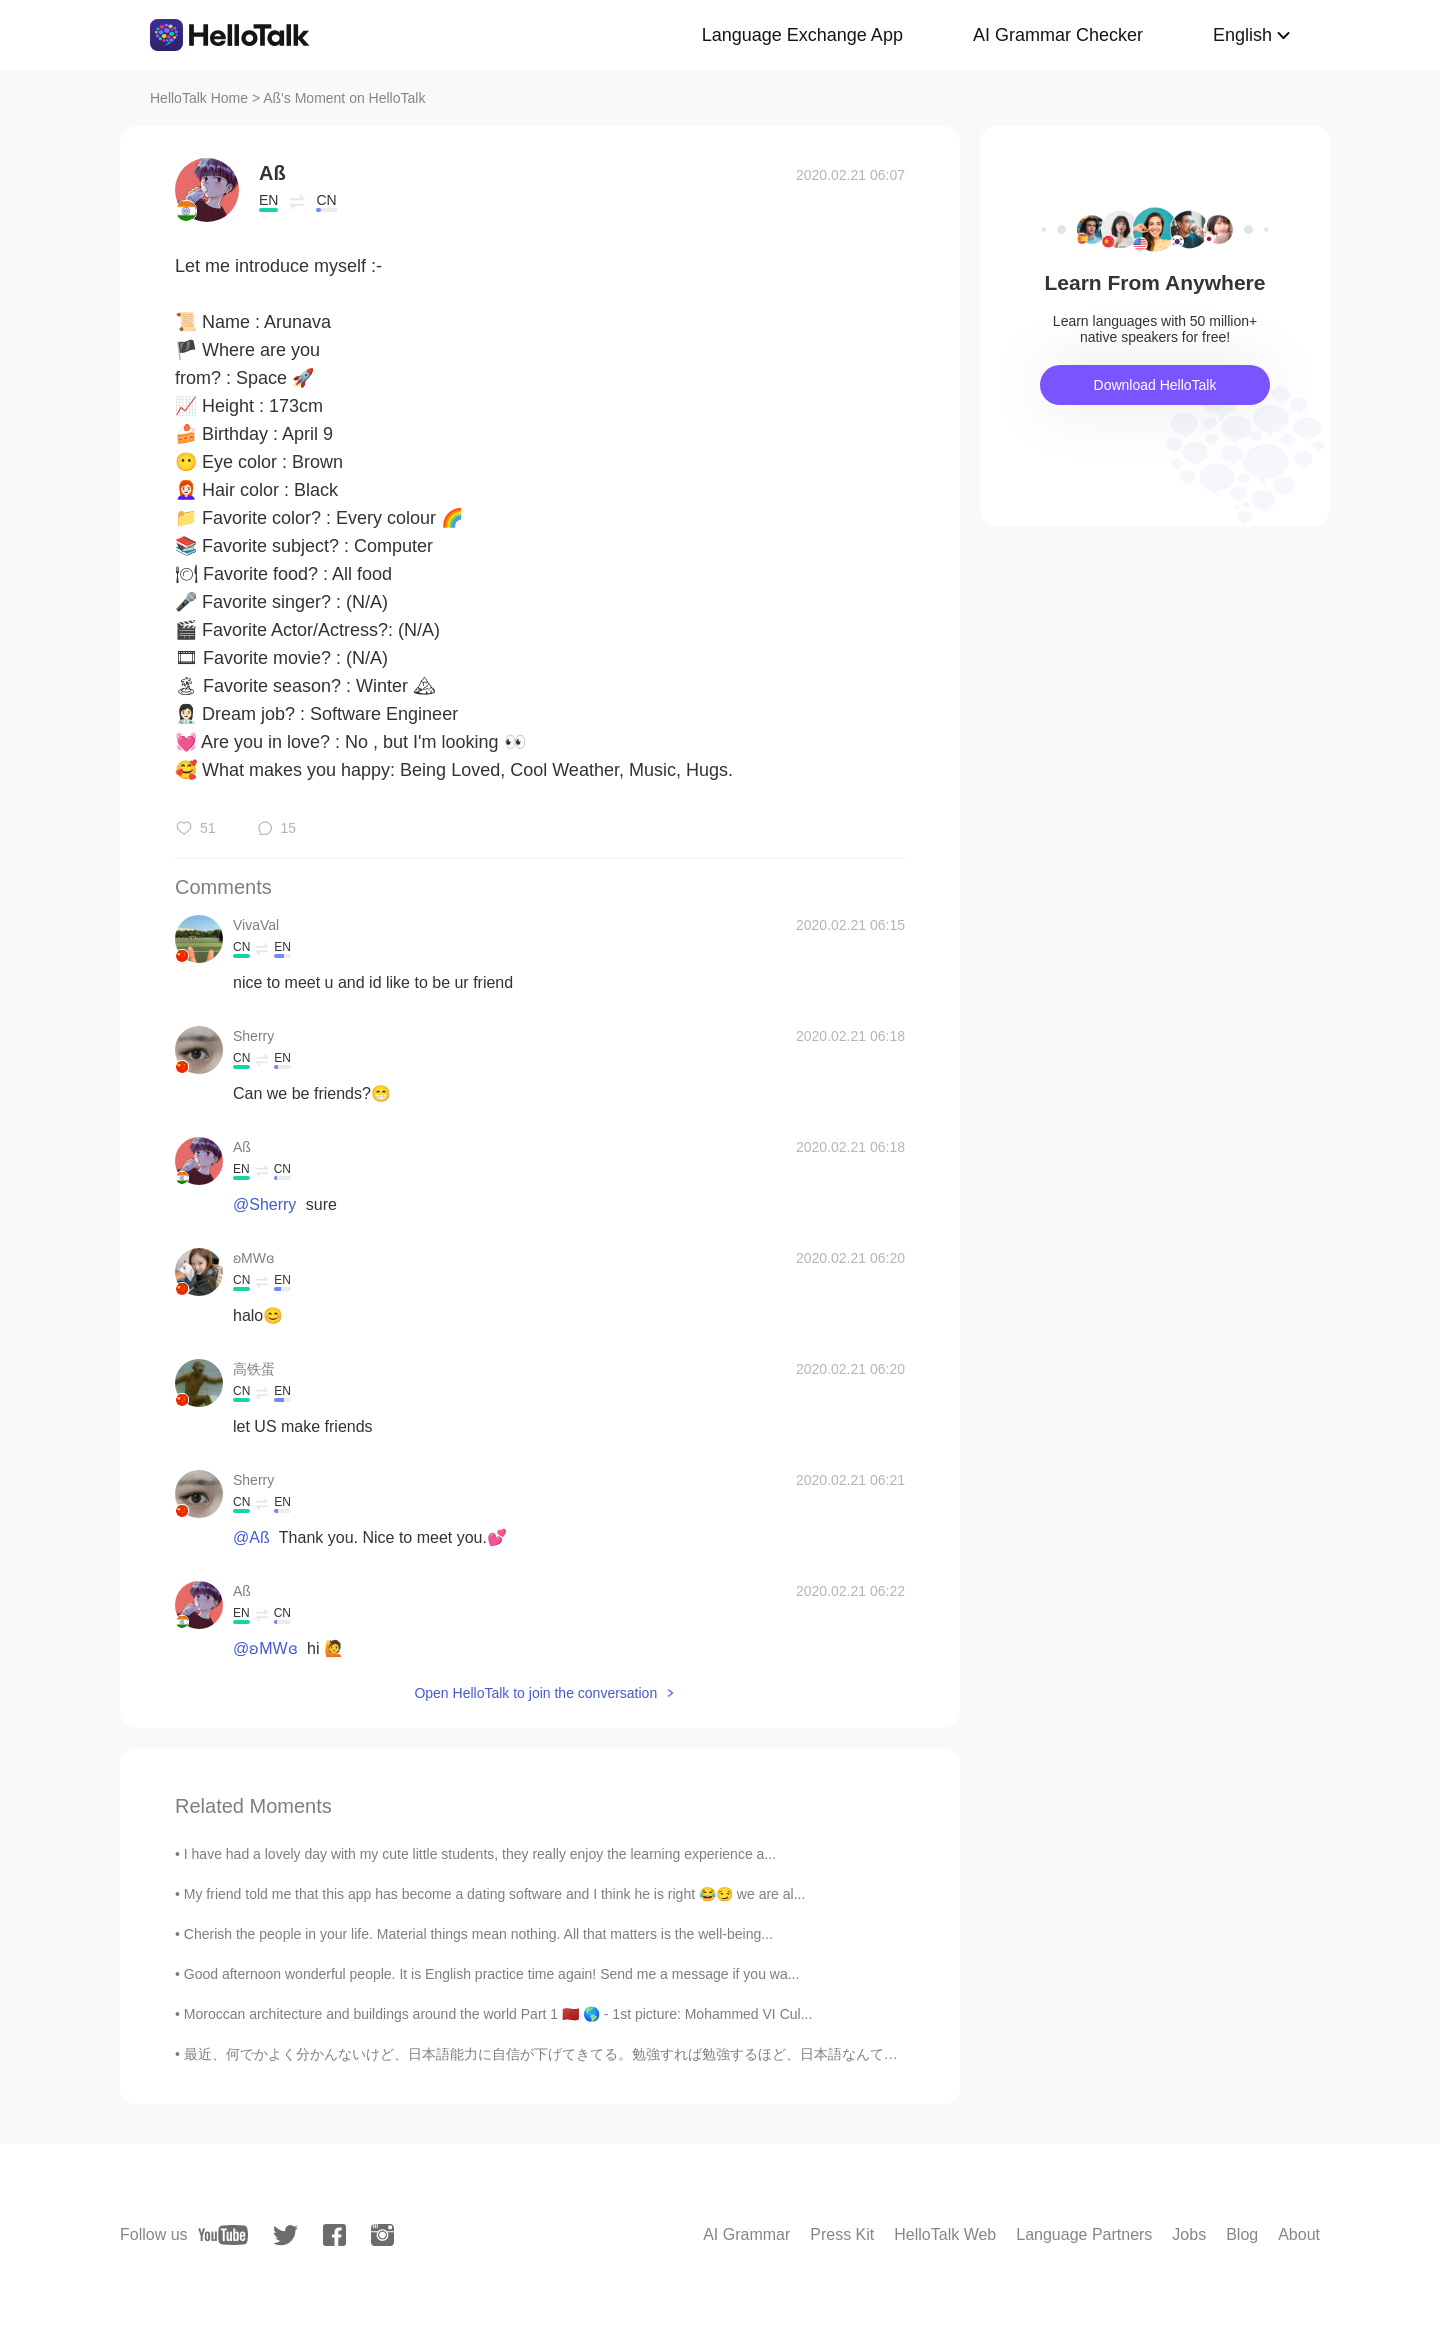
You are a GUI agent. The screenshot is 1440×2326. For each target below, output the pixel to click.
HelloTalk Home (199, 98)
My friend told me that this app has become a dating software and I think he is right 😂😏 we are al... (495, 1894)
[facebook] (334, 2235)
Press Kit (842, 2234)
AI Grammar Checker (1058, 35)
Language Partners (1084, 2234)
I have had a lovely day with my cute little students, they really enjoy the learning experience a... (480, 1854)
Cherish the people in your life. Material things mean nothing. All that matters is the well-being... (478, 1934)
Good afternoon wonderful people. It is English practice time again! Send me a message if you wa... (492, 1974)
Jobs (1189, 2234)
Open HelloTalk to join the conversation (535, 1693)
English (1242, 35)
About (1299, 2234)
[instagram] (382, 2235)
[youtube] (223, 2235)
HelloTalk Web (945, 2234)
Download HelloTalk (1155, 385)
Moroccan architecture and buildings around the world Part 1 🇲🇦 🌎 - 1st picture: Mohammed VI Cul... (498, 2014)
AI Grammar (746, 2234)
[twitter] (285, 2235)
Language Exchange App (802, 35)
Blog (1242, 2234)
